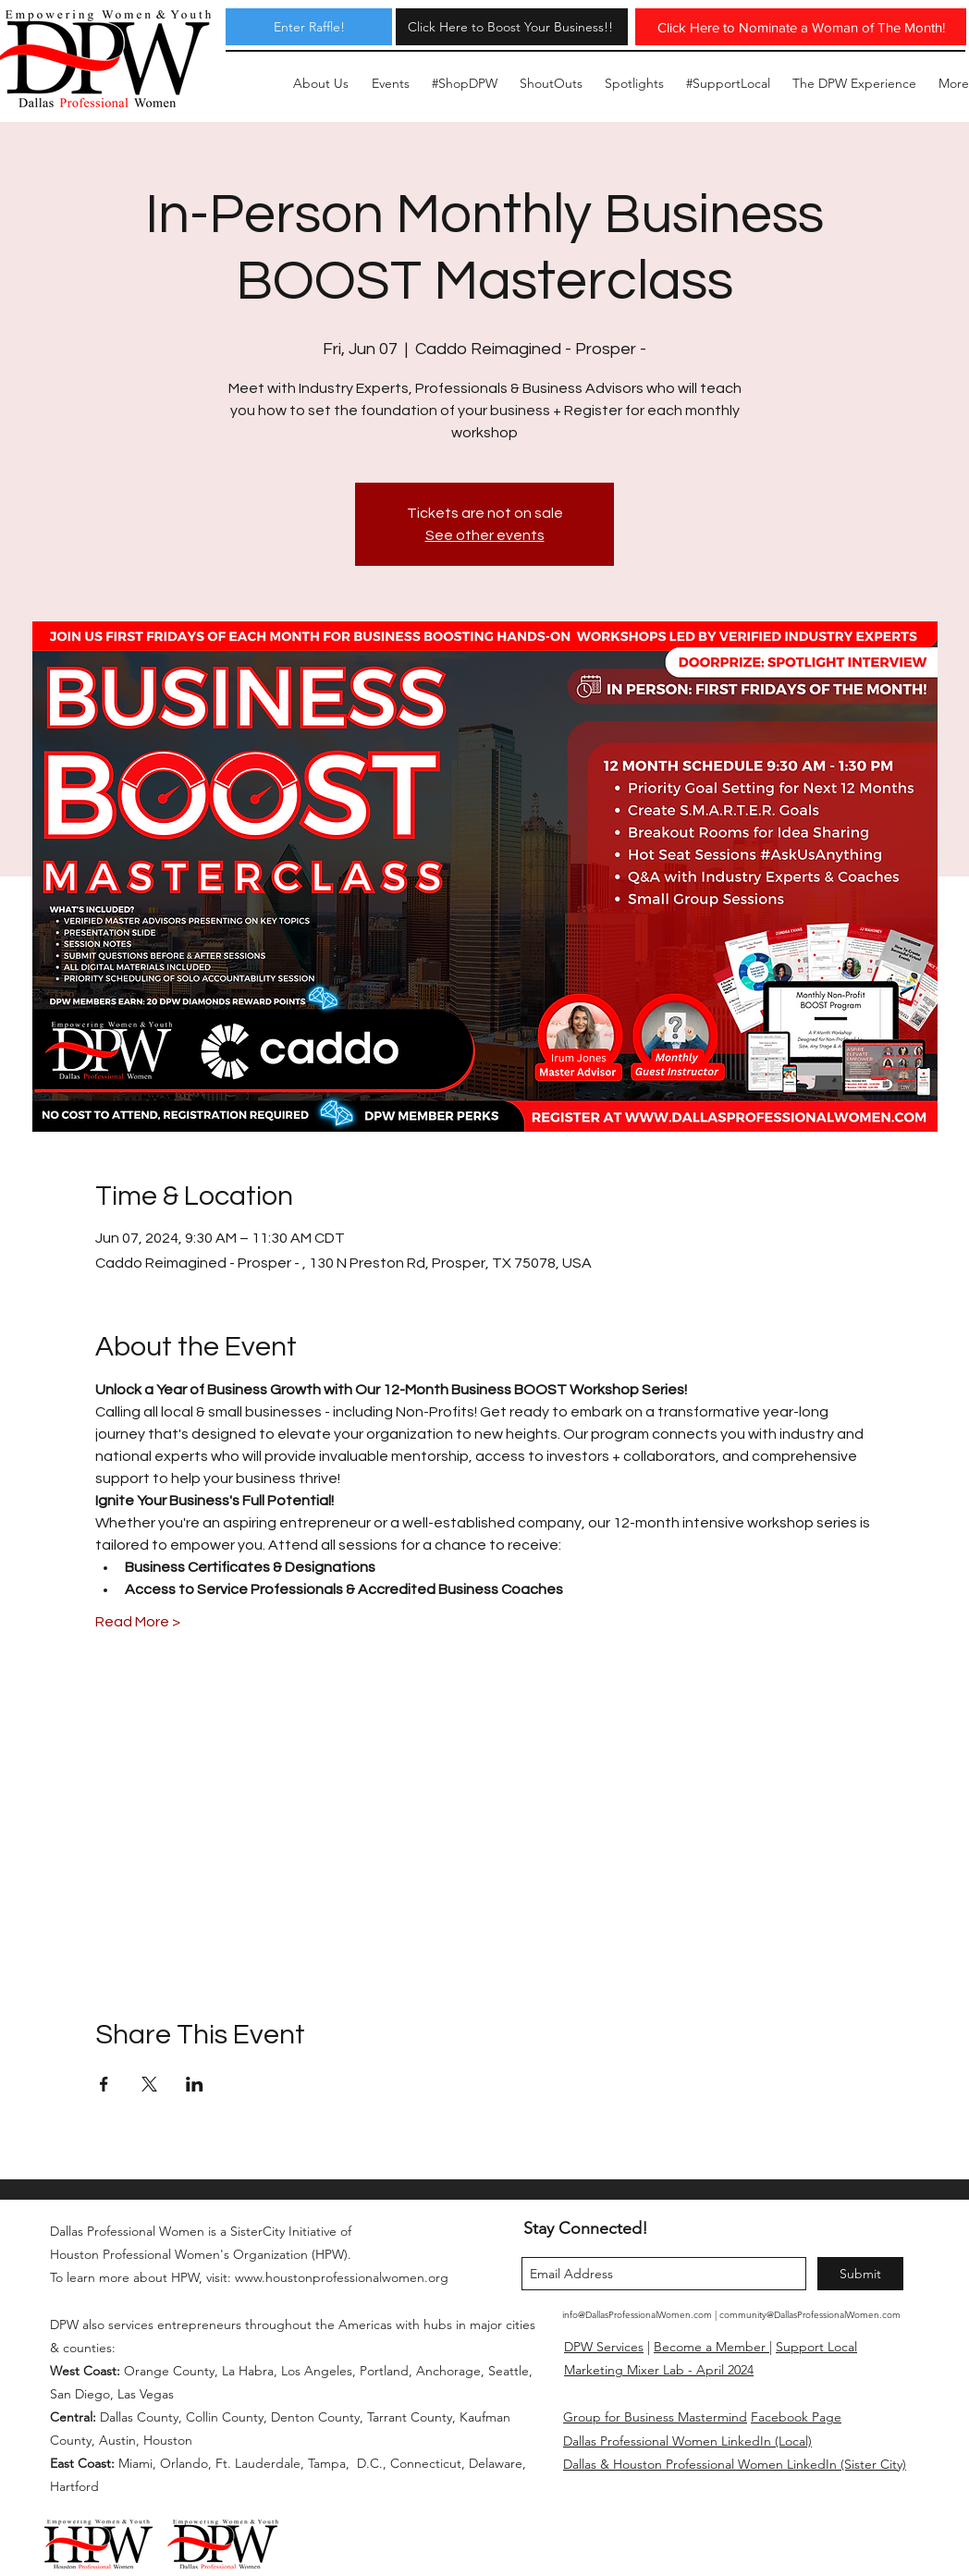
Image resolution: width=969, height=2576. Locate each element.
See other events (485, 535)
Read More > (137, 1621)
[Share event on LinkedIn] (194, 2084)
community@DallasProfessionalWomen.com (810, 2315)
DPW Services (604, 2346)
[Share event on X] (149, 2084)
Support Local (816, 2346)
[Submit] (860, 2273)
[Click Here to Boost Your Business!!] (510, 26)
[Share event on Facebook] (104, 2084)
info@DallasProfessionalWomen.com (637, 2315)
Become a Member (711, 2346)
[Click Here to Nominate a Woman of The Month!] (800, 26)
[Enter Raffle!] (309, 26)
